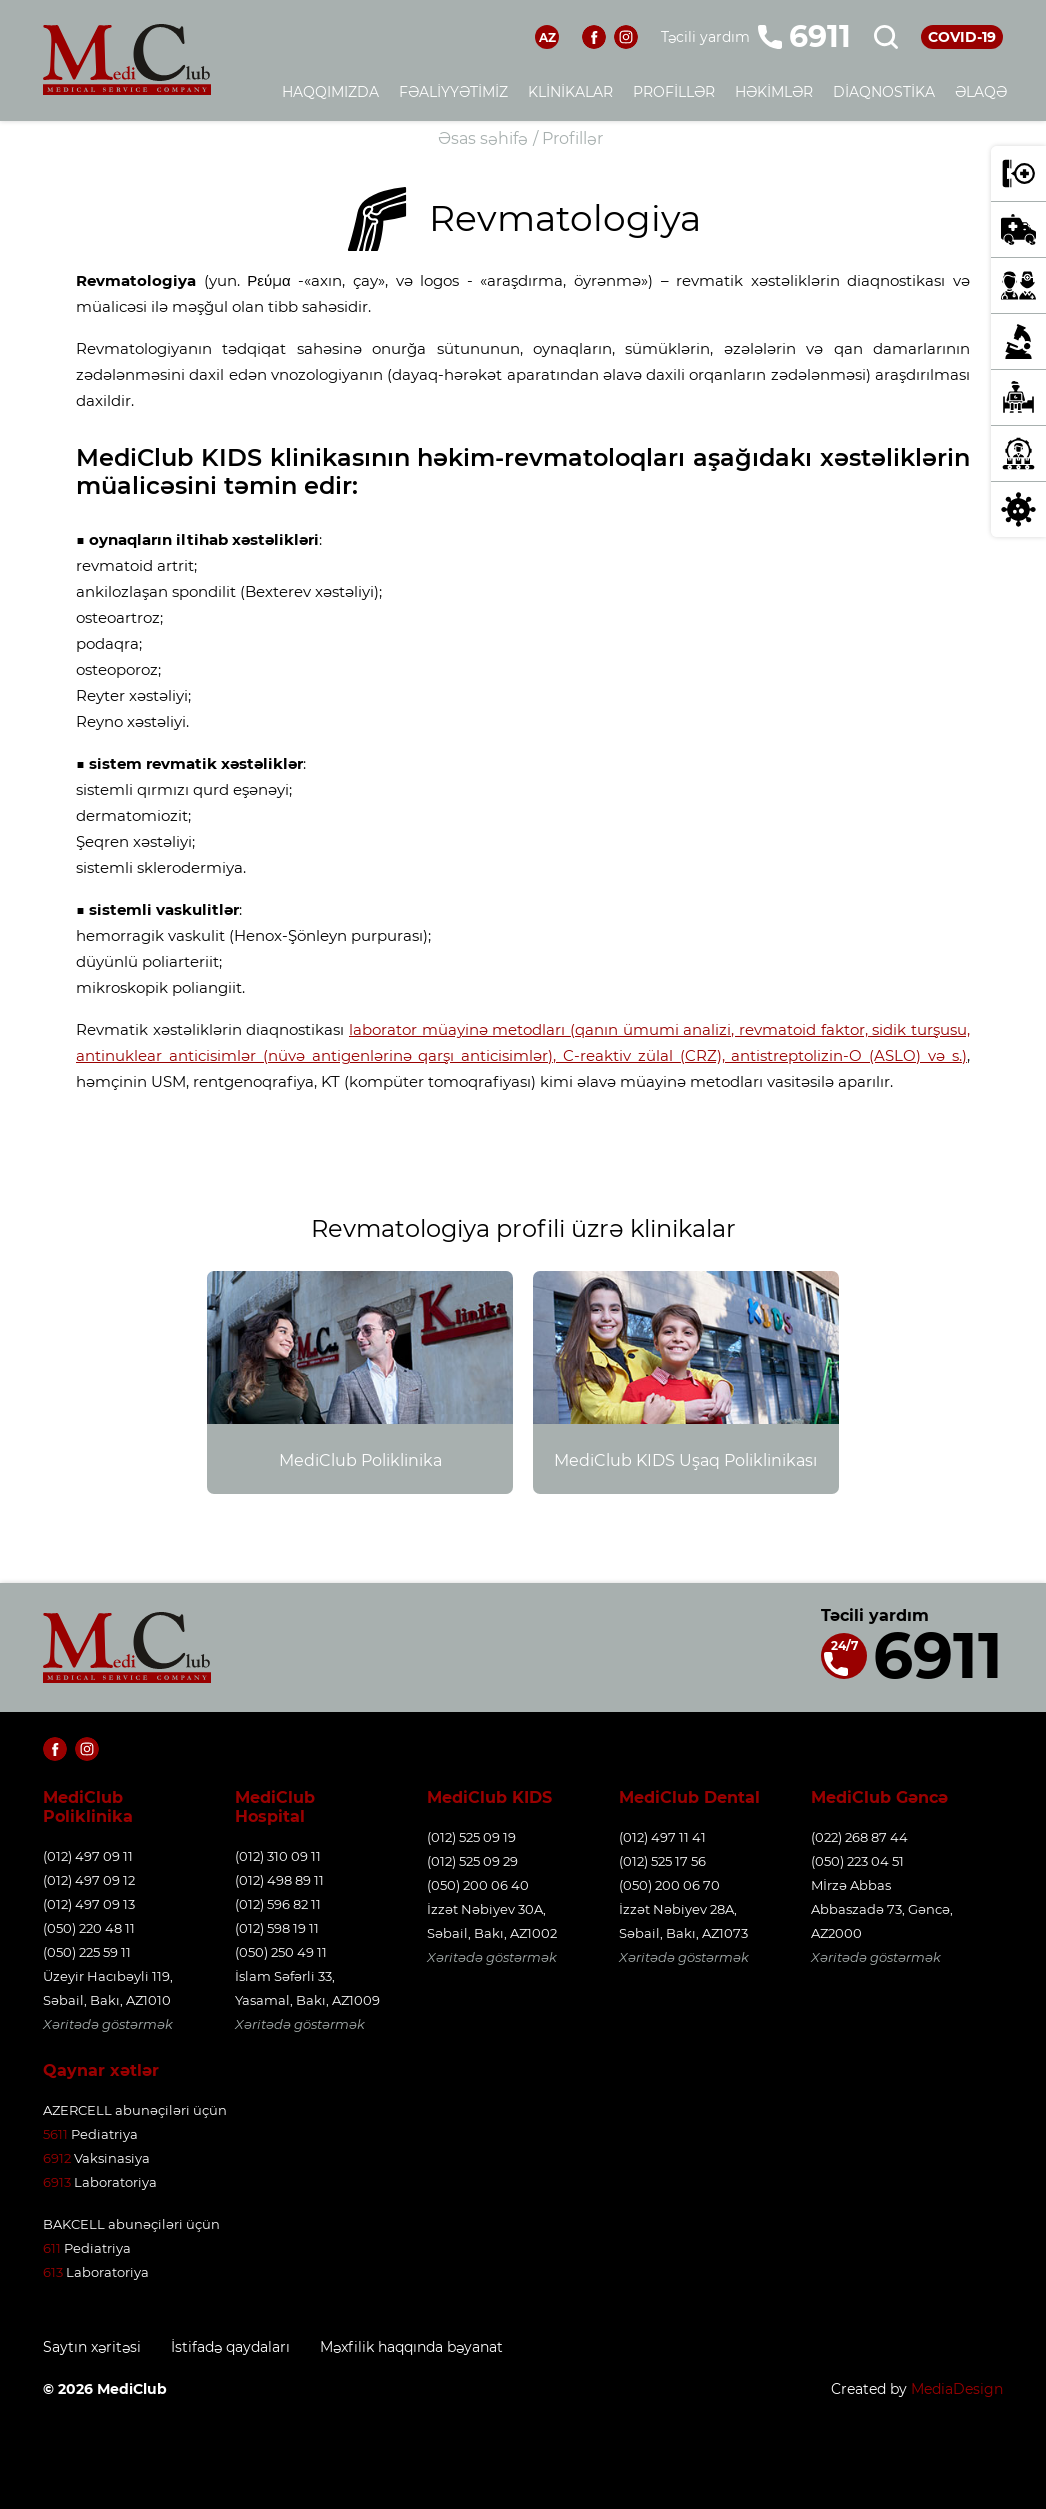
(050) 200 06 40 (478, 1885)
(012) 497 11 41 (662, 1837)
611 (52, 2248)
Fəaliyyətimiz (453, 92)
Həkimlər (774, 92)
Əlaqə (981, 92)
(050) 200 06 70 (669, 1885)
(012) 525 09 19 (471, 1837)
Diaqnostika (884, 92)
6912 (57, 2158)
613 (53, 2272)
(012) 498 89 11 (279, 1880)
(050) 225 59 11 (87, 1952)
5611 (55, 2134)
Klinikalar (570, 92)
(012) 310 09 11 (278, 1856)
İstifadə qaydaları (230, 2347)
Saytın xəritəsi (92, 2347)
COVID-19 (962, 37)
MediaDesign (957, 2389)
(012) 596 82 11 (278, 1904)
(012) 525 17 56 (662, 1861)
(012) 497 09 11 (88, 1856)
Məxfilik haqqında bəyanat (411, 2347)
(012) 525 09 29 (472, 1861)
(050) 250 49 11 (281, 1952)
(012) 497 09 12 (89, 1880)
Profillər (674, 92)
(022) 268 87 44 (859, 1837)
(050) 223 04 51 (857, 1861)
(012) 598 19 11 (277, 1928)
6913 (57, 2182)
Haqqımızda (330, 92)
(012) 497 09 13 (89, 1904)
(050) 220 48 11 (89, 1928)
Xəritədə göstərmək (108, 2024)
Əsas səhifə (483, 138)
